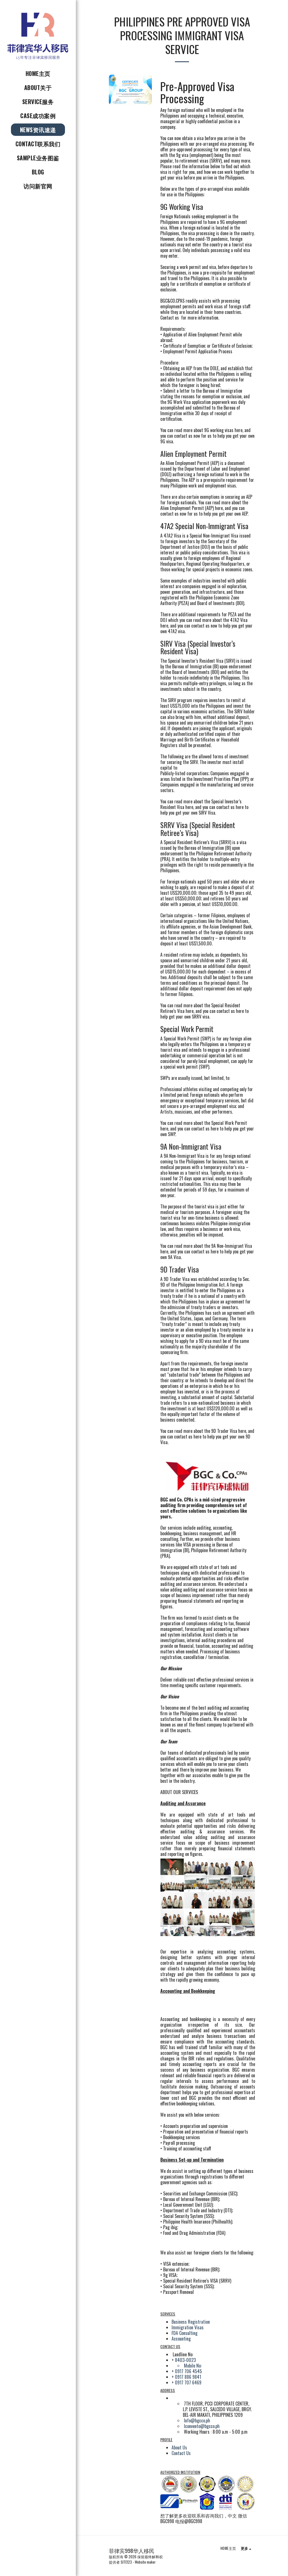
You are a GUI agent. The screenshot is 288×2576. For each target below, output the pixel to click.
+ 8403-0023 (184, 2360)
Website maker (145, 2562)
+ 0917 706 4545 (187, 2371)
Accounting (181, 2338)
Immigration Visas (188, 2327)
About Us (179, 2447)
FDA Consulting (184, 2333)
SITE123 (126, 2562)
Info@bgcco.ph (197, 2420)
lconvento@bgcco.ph (202, 2426)
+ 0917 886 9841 (186, 2376)
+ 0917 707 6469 (186, 2382)
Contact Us (181, 2453)
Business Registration (191, 2321)
